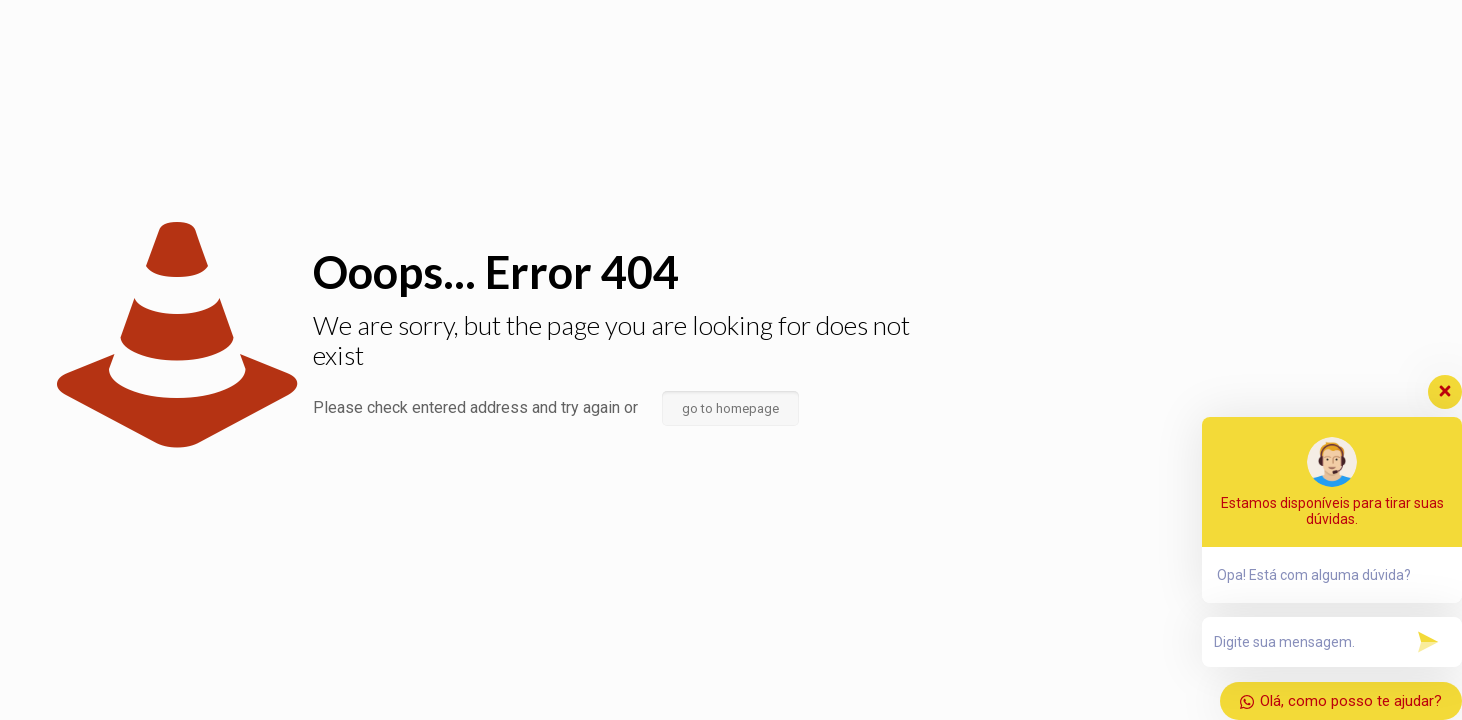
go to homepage (730, 408)
